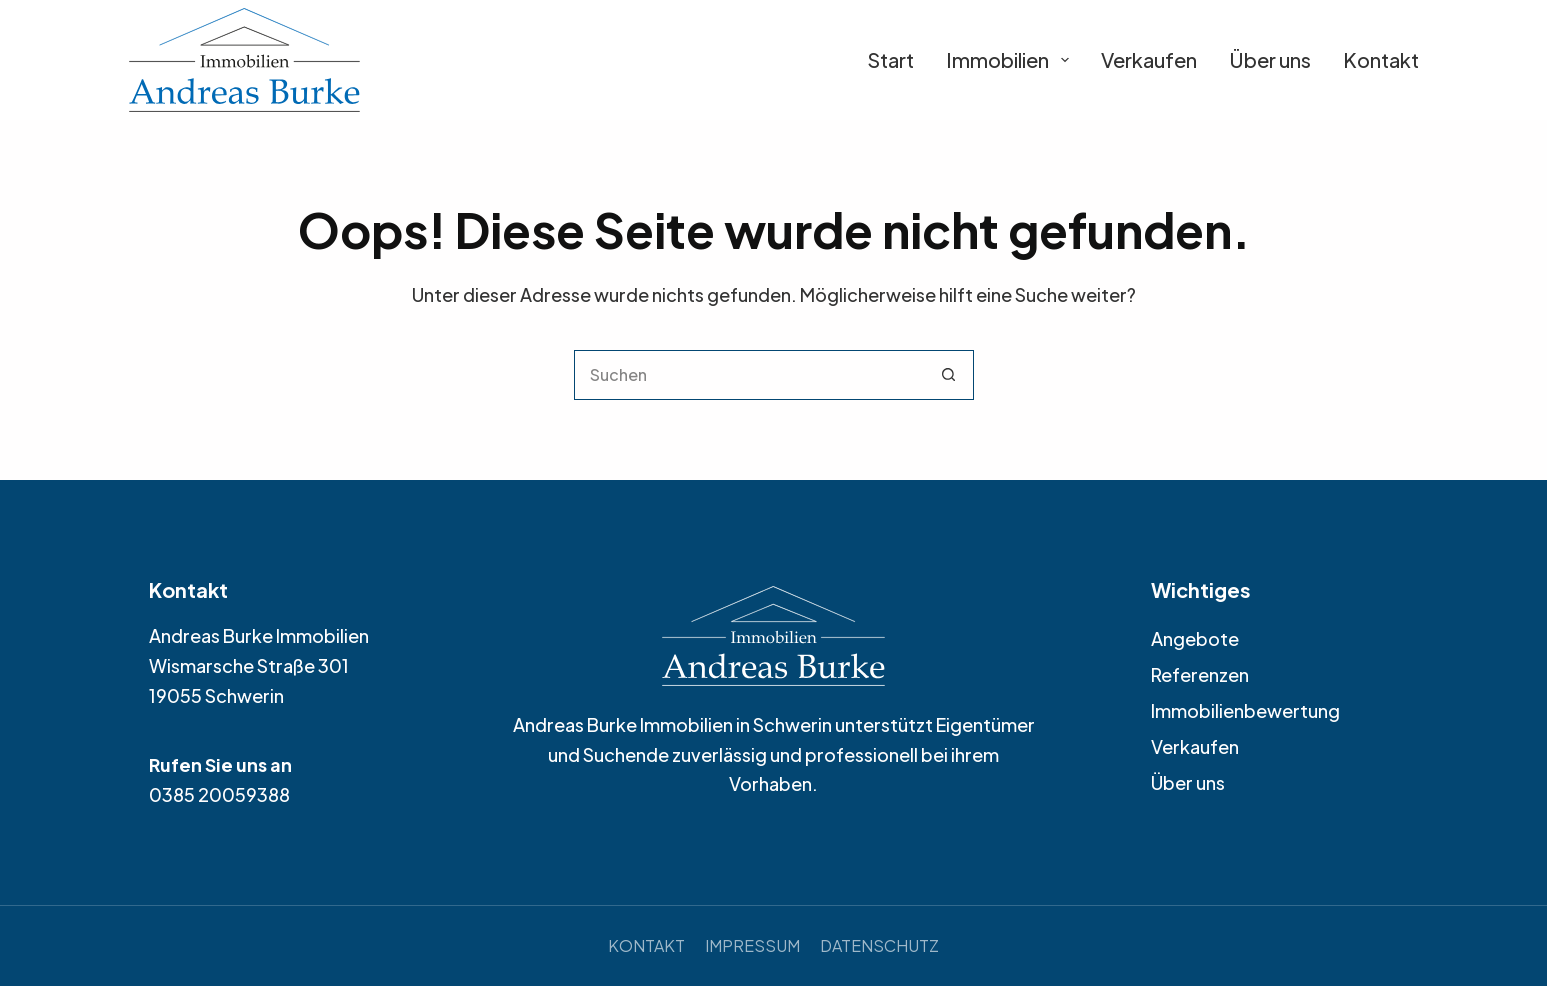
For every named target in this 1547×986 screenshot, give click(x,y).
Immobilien (1007, 59)
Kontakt (1381, 59)
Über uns (1270, 59)
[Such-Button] (949, 375)
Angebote (1195, 638)
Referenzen (1200, 674)
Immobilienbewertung (1245, 710)
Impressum (752, 945)
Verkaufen (1149, 59)
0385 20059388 (219, 794)
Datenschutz (879, 945)
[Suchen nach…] (749, 375)
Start (890, 59)
